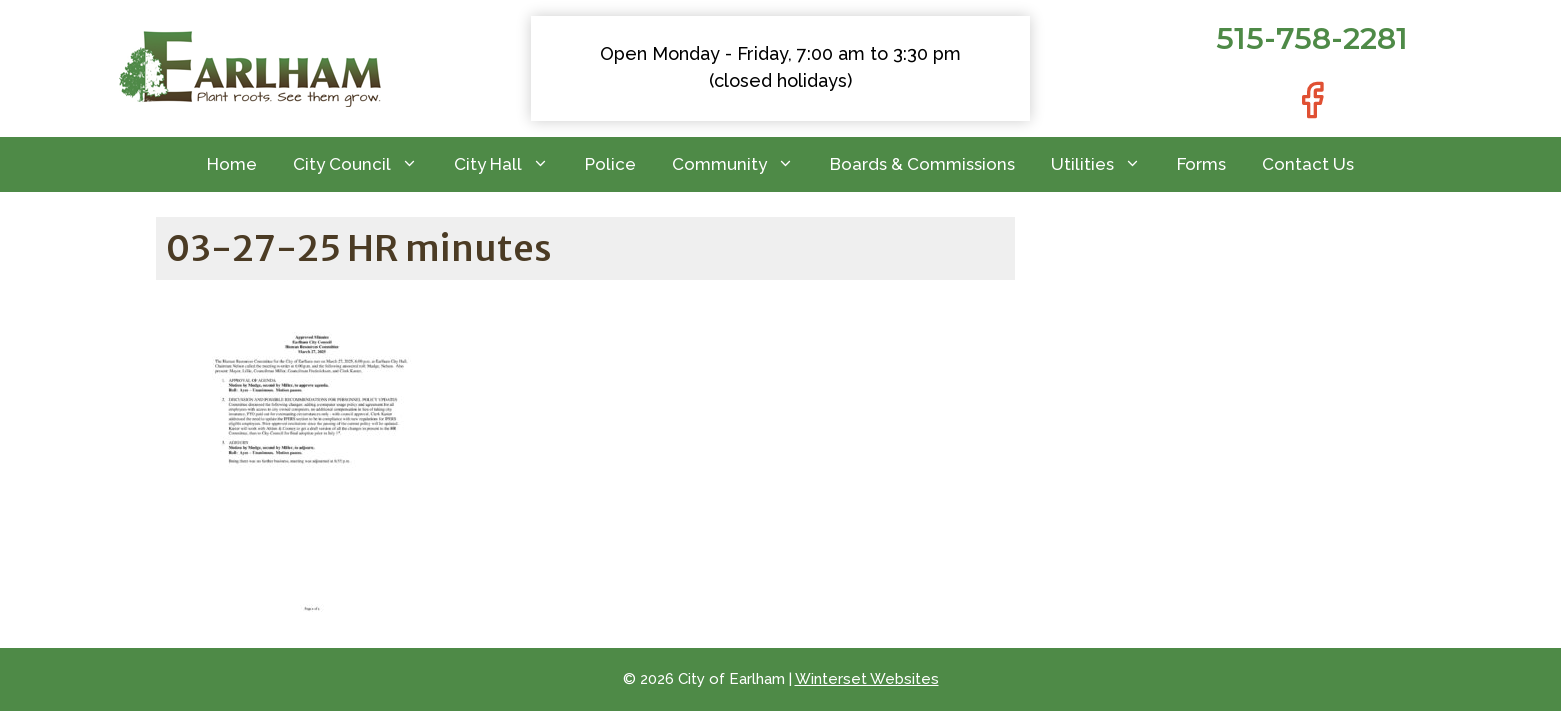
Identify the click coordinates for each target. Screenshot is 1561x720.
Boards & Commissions (922, 164)
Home (232, 164)
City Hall (510, 164)
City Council (364, 164)
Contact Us (1308, 164)
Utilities (1105, 164)
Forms (1201, 164)
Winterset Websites (867, 679)
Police (610, 164)
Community (742, 164)
